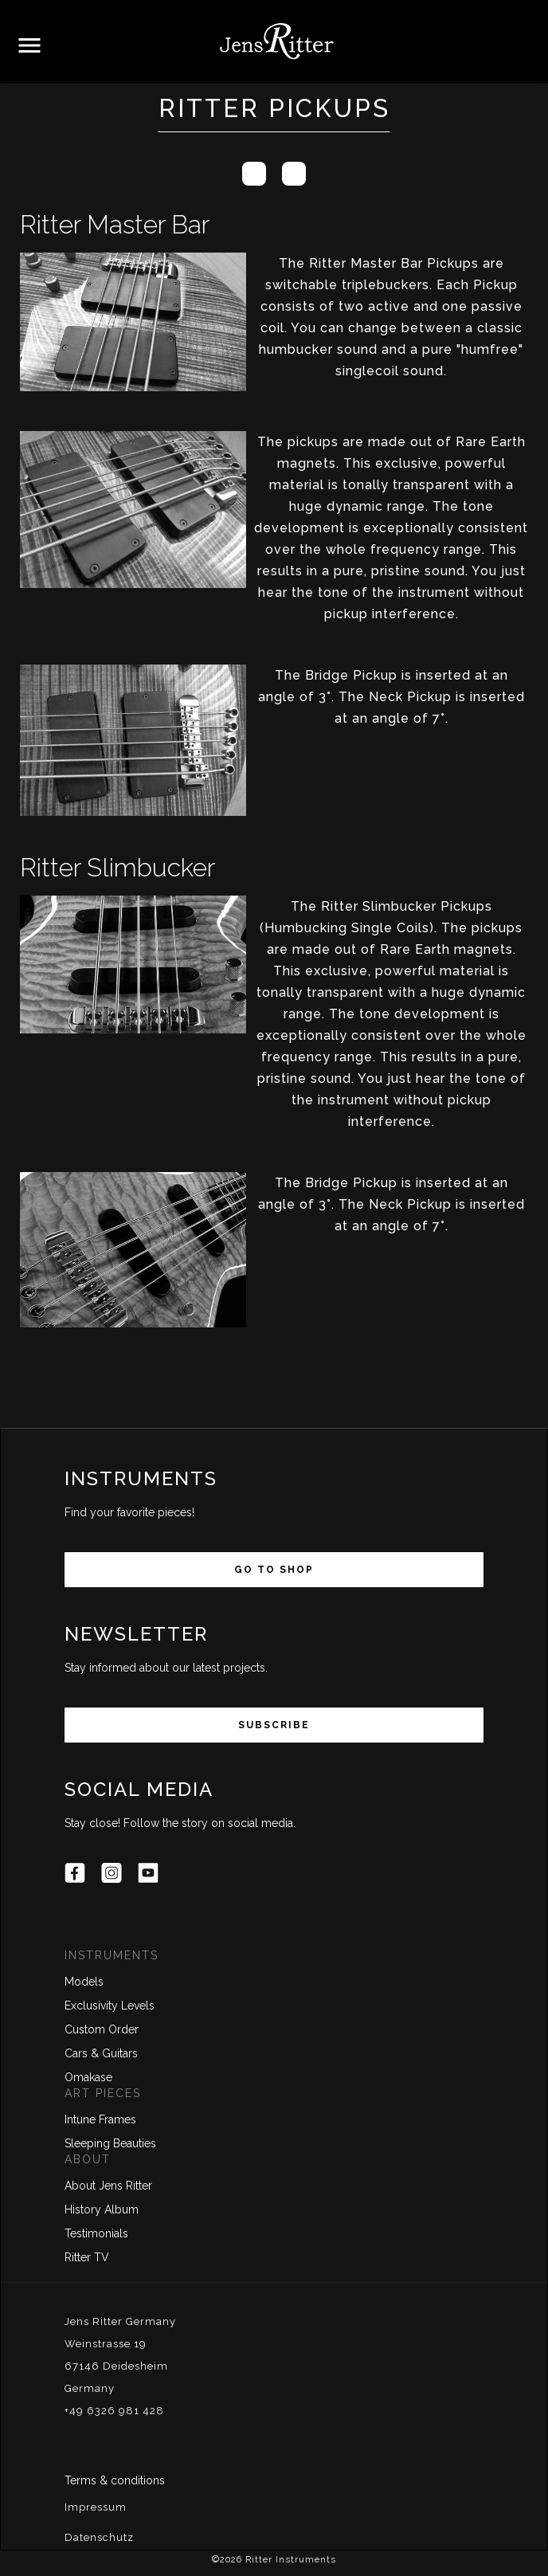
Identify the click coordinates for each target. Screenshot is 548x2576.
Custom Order (102, 2029)
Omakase (88, 2077)
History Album (102, 2209)
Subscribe (274, 1725)
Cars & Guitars (101, 2053)
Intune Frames (100, 2119)
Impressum (96, 2507)
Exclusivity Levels (110, 2005)
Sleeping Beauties (110, 2143)
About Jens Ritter (108, 2185)
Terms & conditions (115, 2480)
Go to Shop (274, 1569)
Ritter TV (87, 2257)
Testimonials (96, 2233)
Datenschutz (99, 2537)
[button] (29, 46)
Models (84, 1981)
